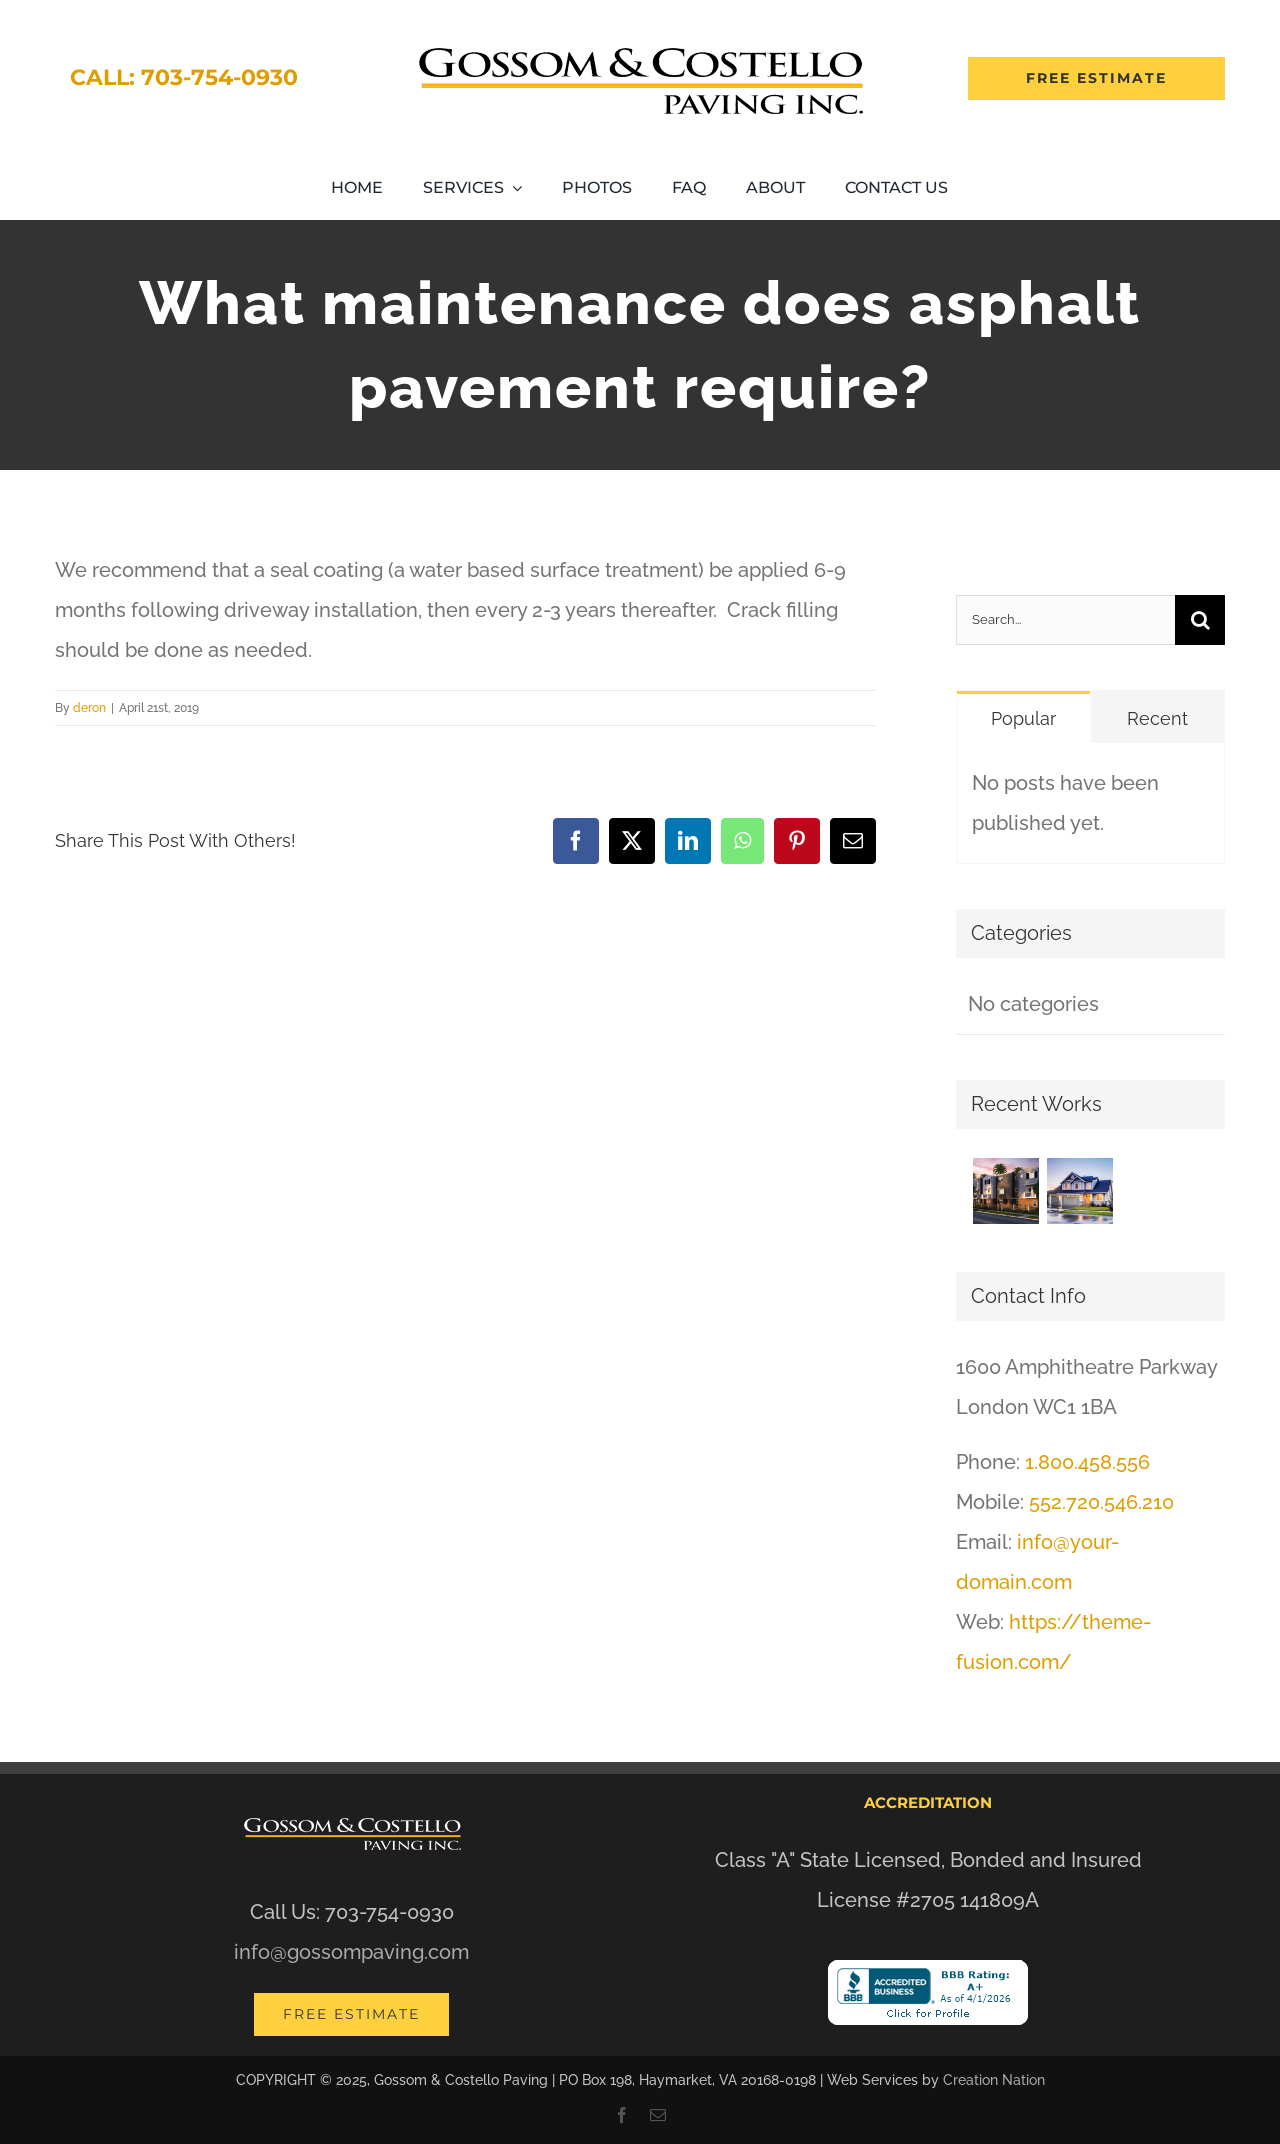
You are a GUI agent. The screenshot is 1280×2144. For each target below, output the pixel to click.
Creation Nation (994, 2080)
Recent (1157, 718)
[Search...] (1065, 620)
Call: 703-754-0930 (184, 77)
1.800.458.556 (1087, 1462)
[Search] (1200, 620)
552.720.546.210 (1101, 1502)
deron (89, 708)
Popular (1023, 718)
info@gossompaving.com (351, 1952)
